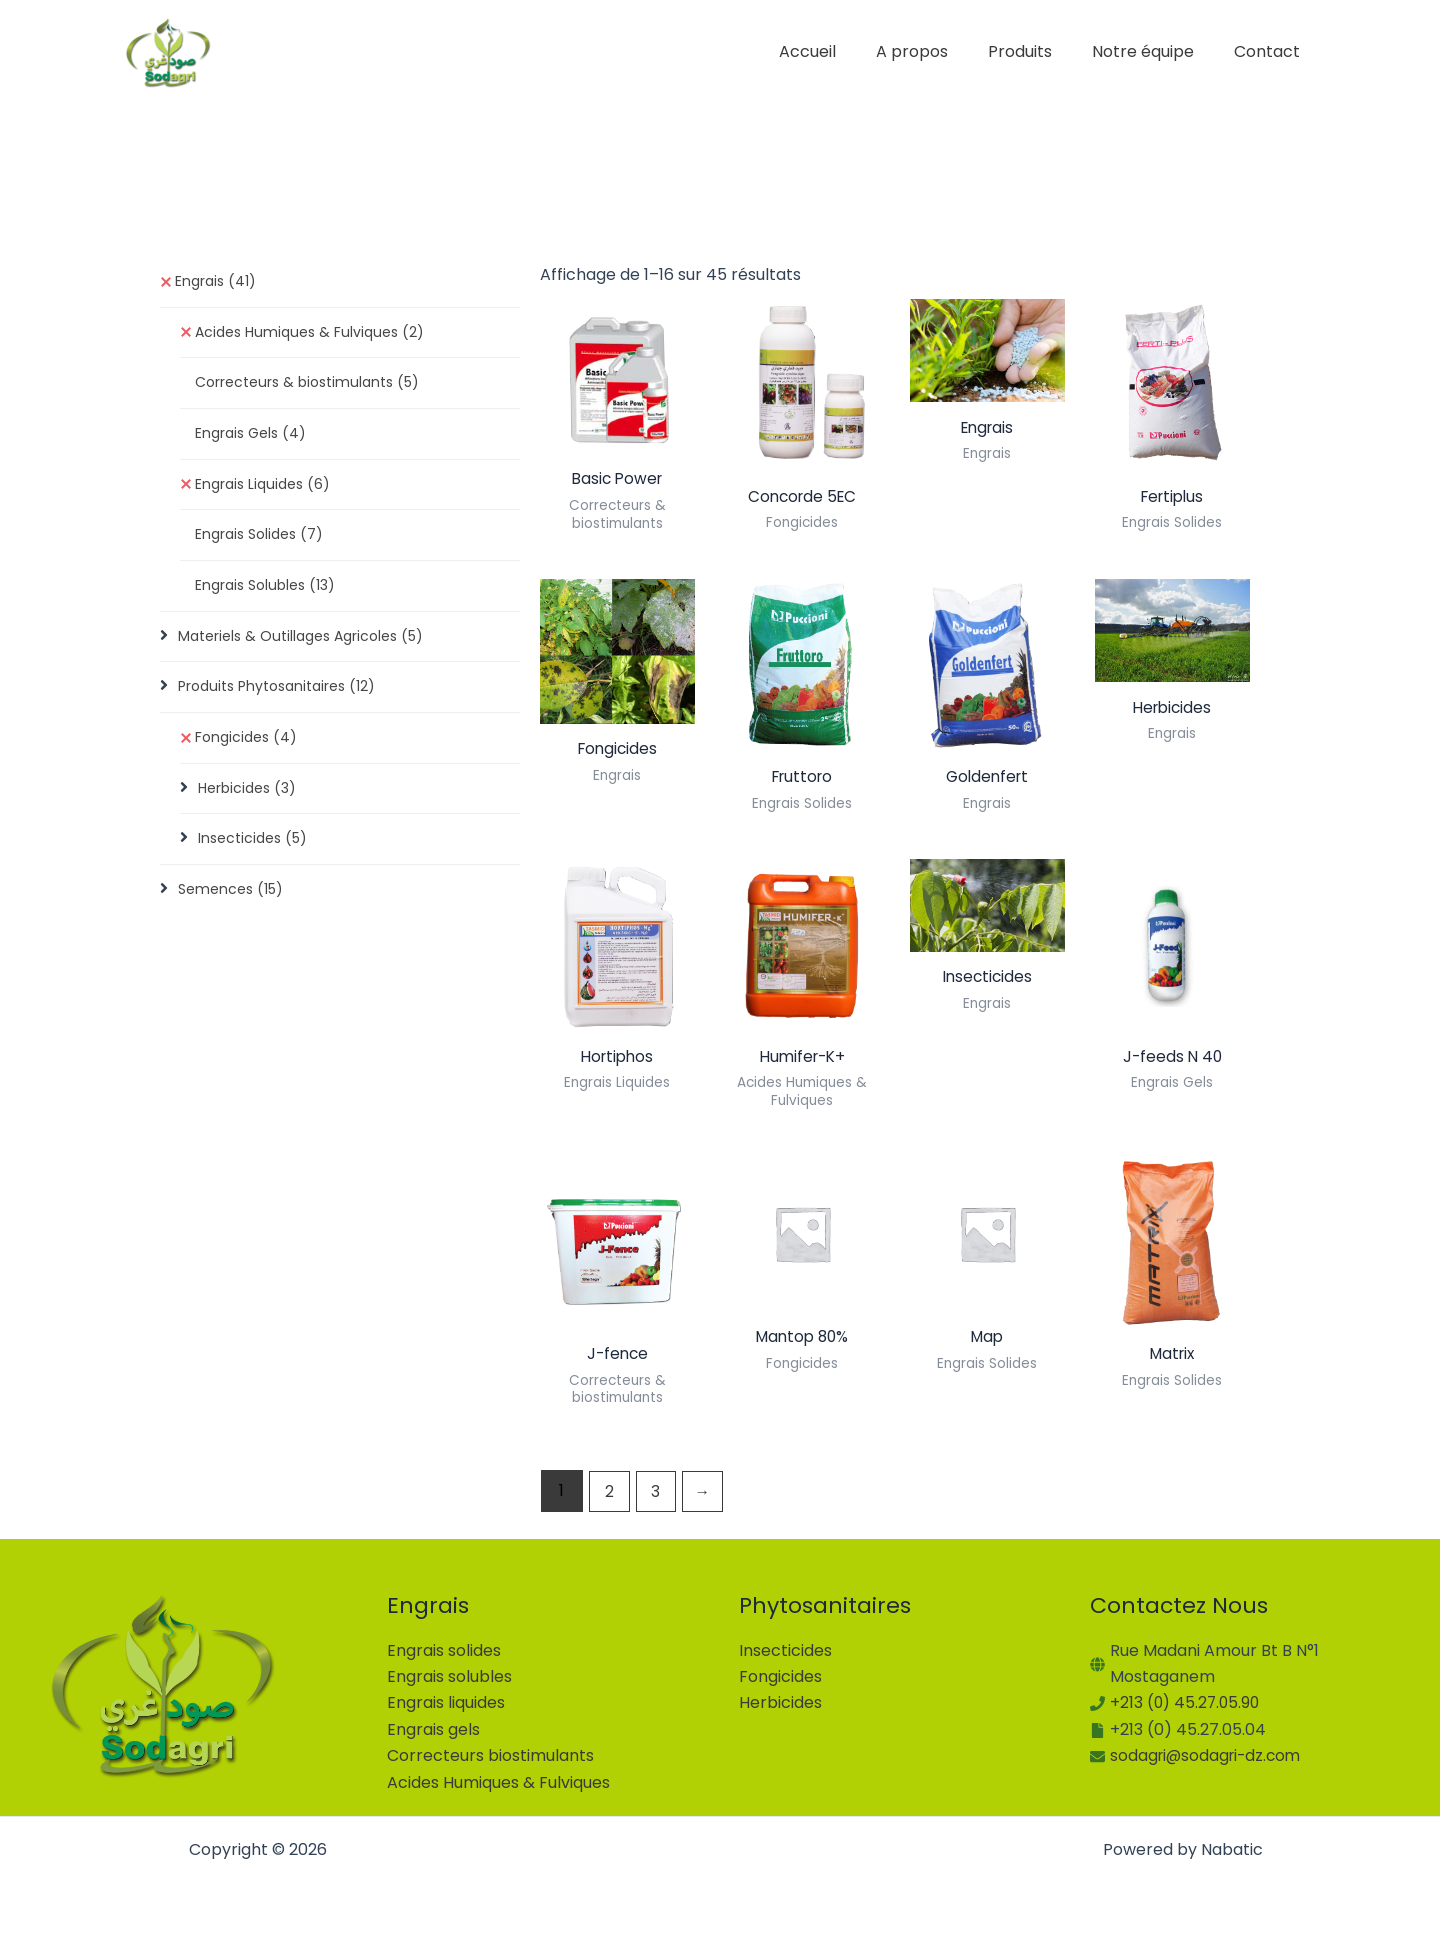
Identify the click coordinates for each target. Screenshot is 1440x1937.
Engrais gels (433, 1729)
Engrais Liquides (262, 488)
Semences (230, 899)
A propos (940, 51)
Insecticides (252, 847)
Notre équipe (1155, 51)
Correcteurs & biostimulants (307, 385)
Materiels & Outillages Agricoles (300, 642)
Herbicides (247, 796)
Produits (1040, 51)
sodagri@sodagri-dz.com (1209, 1755)
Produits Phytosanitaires (276, 693)
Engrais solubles (449, 1676)
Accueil (843, 51)
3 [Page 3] (657, 1496)
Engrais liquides (446, 1703)
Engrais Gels (250, 436)
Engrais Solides (259, 539)
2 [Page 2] (609, 1496)
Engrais (215, 282)
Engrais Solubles (265, 590)
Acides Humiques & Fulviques (309, 333)
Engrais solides (444, 1650)
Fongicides (246, 745)
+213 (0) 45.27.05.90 (1187, 1703)
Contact (1271, 51)
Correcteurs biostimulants (490, 1755)
